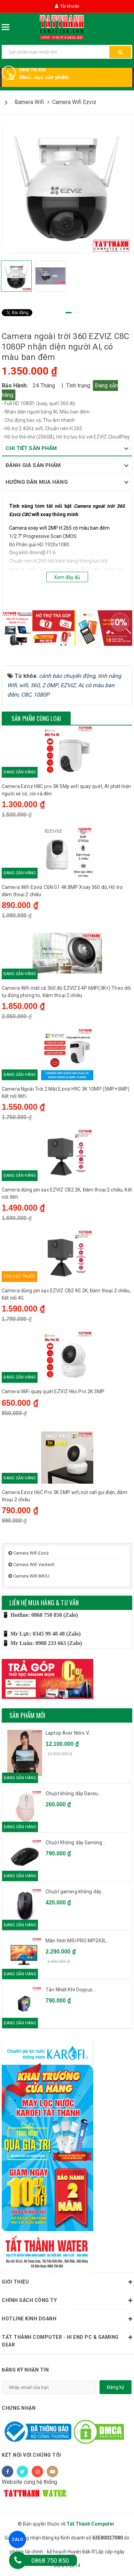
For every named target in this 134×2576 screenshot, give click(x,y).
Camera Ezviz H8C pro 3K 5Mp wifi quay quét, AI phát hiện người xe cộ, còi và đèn (66, 790)
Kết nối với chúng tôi (31, 2455)
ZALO (17, 2539)
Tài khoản (67, 6)
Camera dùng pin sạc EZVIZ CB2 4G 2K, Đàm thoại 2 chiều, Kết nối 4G (66, 1294)
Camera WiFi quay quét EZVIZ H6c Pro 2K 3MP (53, 1391)
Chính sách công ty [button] (67, 2300)
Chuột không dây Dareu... (73, 1793)
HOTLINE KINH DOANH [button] (67, 2319)
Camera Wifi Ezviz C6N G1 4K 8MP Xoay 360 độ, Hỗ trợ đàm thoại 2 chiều (62, 890)
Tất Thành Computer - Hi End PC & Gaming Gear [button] (67, 2340)
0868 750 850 (32, 69)
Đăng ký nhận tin (25, 2370)
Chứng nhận (19, 2408)
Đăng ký (115, 2387)
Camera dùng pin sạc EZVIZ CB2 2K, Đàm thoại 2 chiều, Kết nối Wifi (67, 1193)
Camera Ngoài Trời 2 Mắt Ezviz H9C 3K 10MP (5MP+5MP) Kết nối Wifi (65, 1092)
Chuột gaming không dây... (75, 1891)
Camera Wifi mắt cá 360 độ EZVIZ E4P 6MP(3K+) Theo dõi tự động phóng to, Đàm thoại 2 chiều (66, 991)
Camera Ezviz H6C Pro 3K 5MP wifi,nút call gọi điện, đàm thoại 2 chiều (64, 1496)
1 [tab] (68, 312)
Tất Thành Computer (90, 2524)
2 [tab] (76, 312)
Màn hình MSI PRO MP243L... (78, 1940)
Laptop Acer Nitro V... (69, 1733)
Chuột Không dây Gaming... (75, 1842)
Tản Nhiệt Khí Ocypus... (71, 1989)
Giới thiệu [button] (67, 2282)
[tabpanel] (67, 188)
